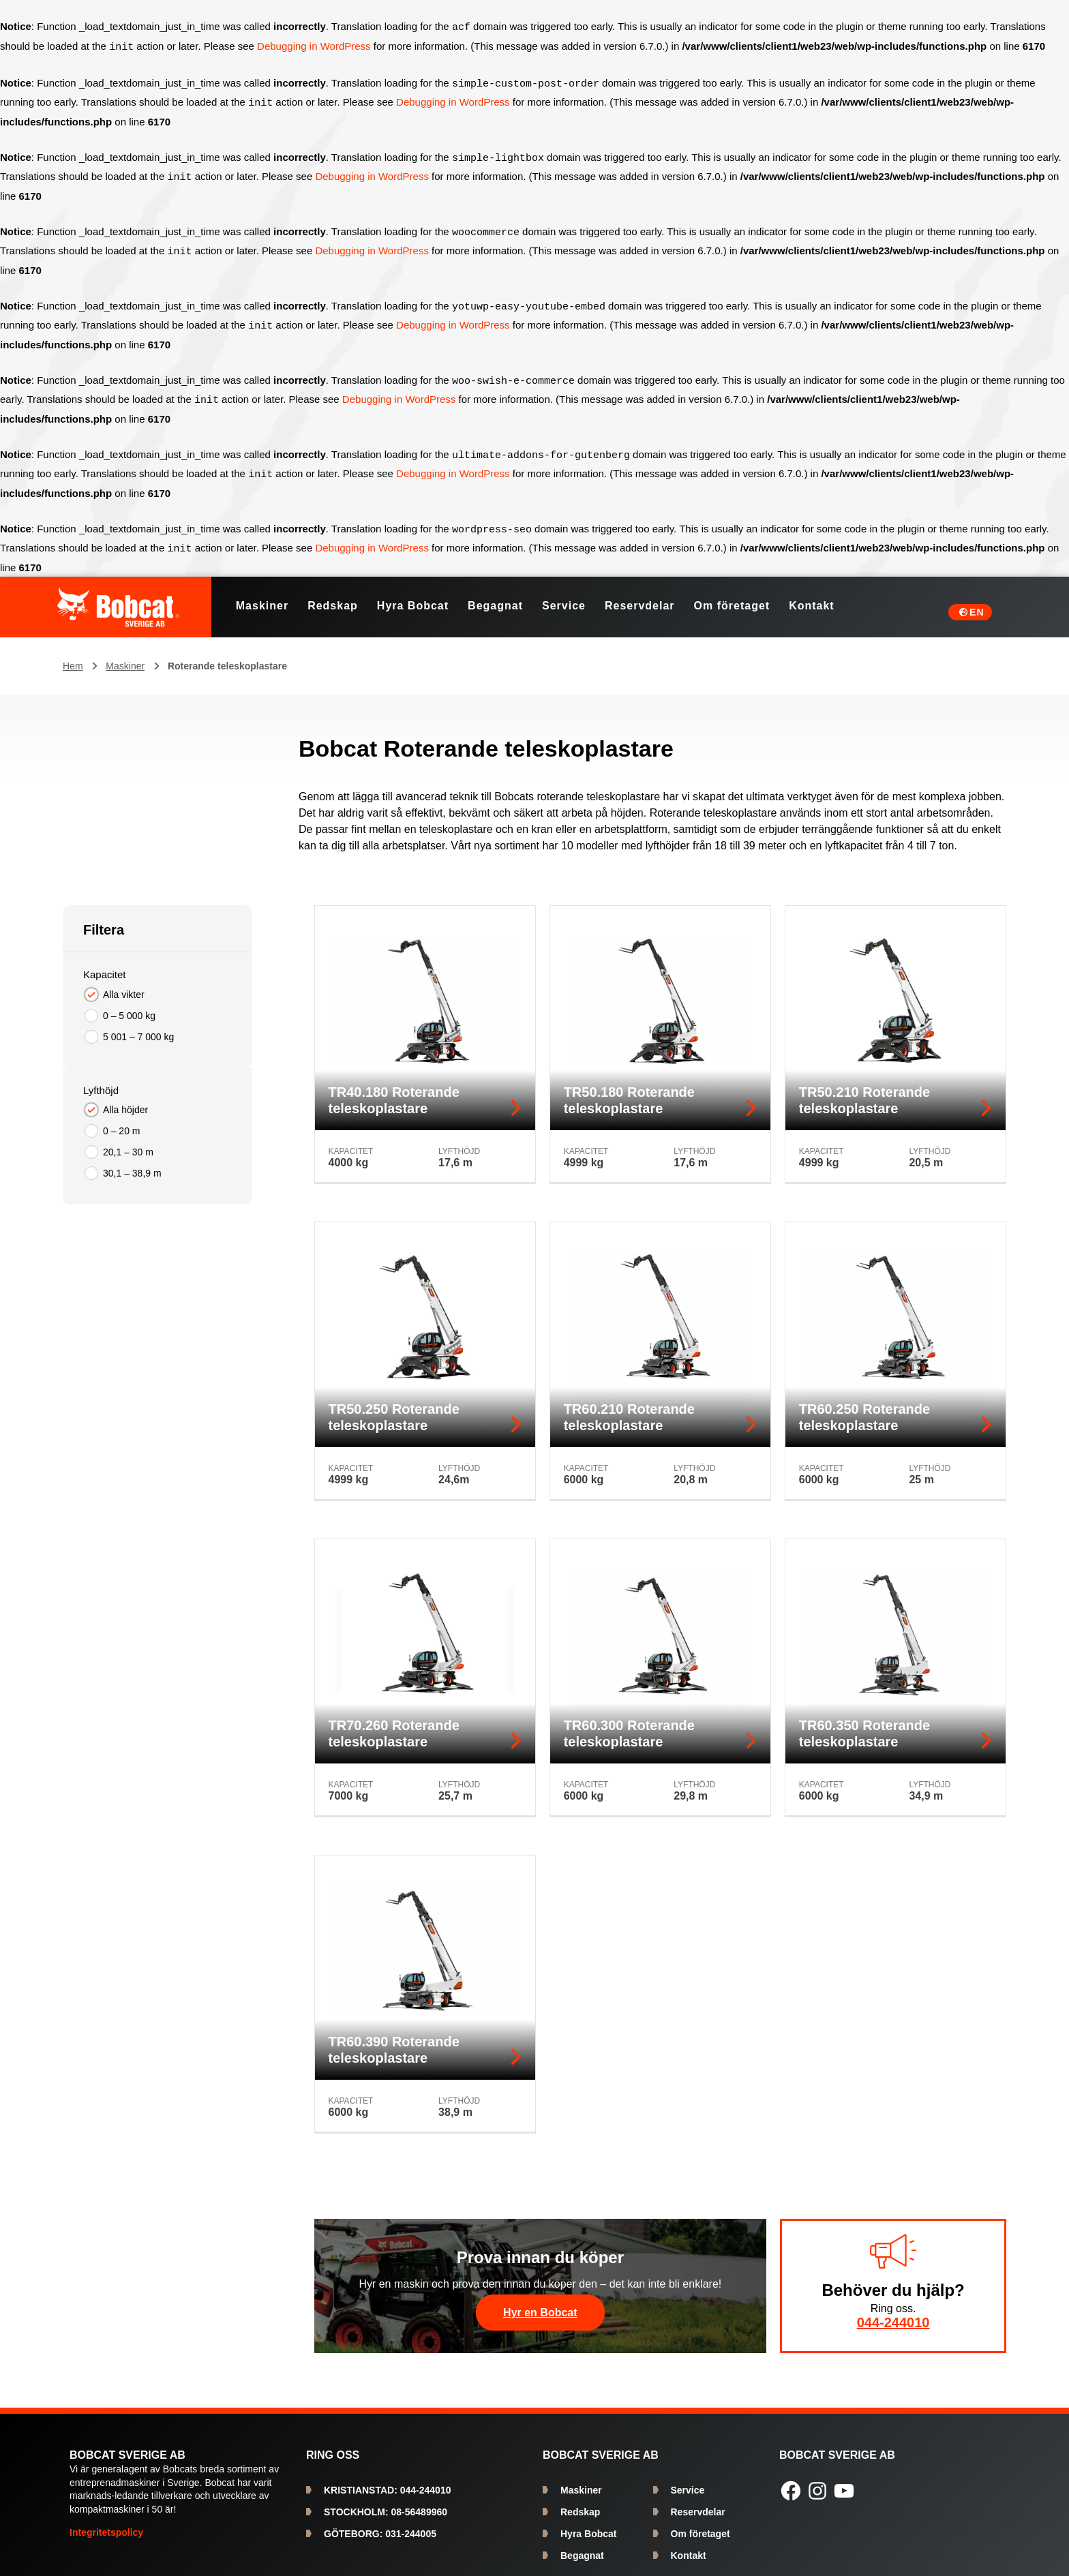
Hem (73, 655)
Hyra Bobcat (588, 2522)
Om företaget (700, 2522)
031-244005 (380, 2522)
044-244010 (893, 2311)
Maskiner (125, 655)
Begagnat (582, 2544)
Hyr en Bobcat (540, 2301)
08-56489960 (385, 2501)
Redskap (580, 2501)
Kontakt (688, 2544)
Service (688, 2479)
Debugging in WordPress (313, 46)
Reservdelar (698, 2501)
